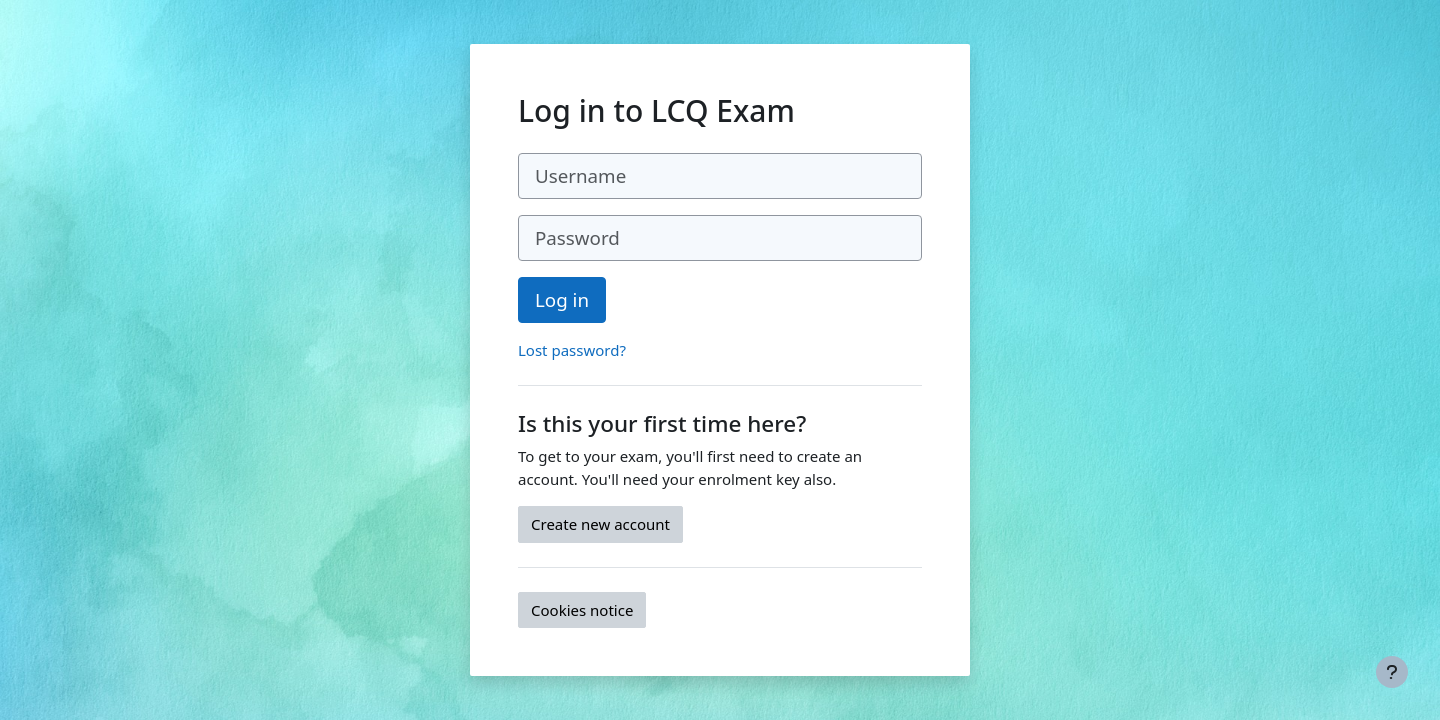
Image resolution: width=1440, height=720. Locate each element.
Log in (562, 299)
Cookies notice (582, 610)
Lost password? (572, 350)
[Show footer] (1392, 672)
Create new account (600, 524)
